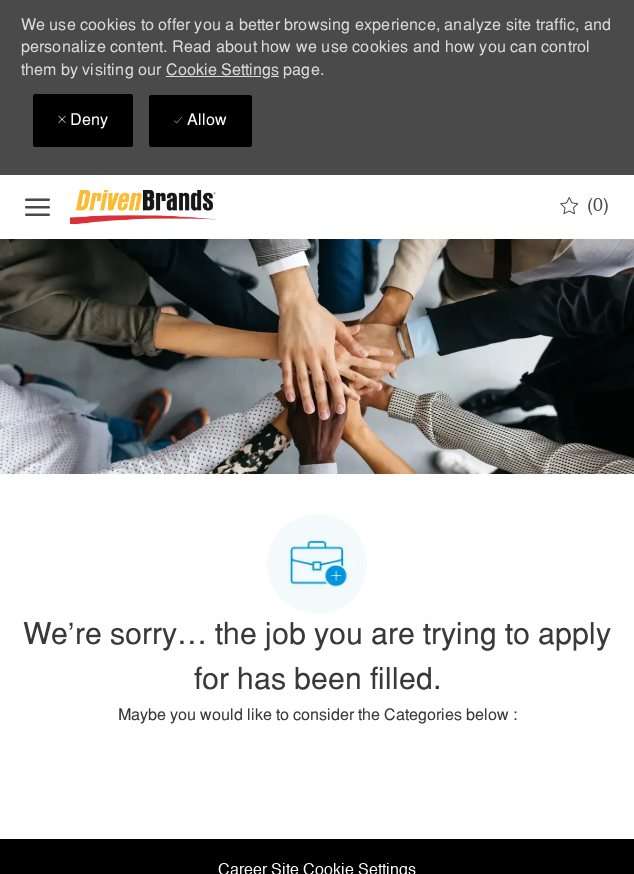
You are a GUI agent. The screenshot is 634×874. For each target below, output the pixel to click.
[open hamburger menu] (37, 207)
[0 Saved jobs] (584, 206)
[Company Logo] (170, 207)
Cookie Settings (222, 71)
